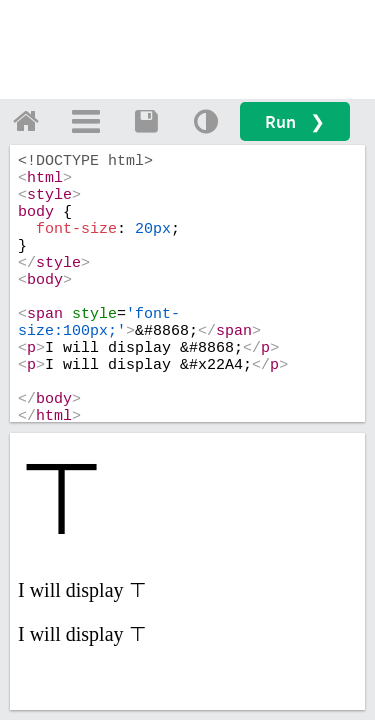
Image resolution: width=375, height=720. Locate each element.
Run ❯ (295, 121)
